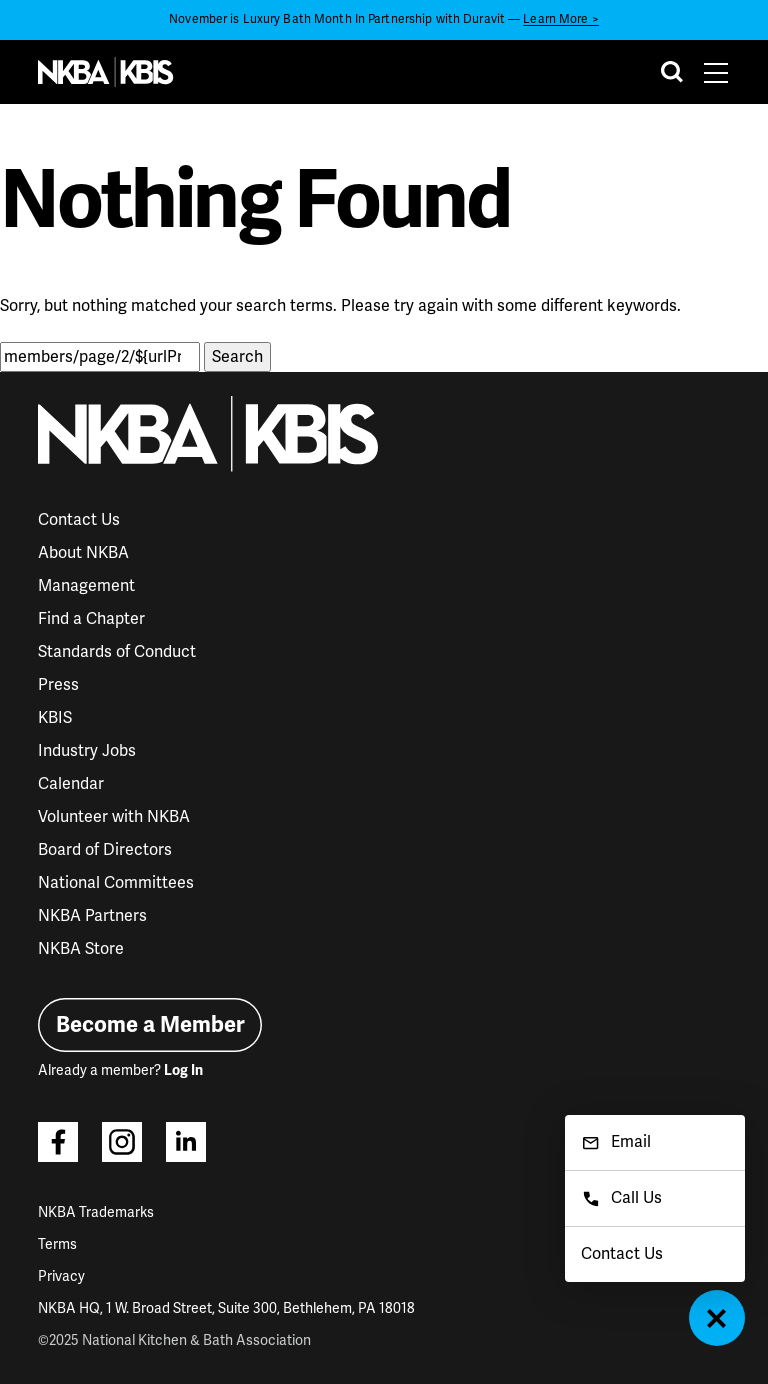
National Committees (116, 883)
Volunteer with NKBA (114, 817)
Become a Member (150, 1024)
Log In (183, 1070)
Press (58, 685)
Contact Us (79, 520)
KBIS (55, 718)
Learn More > (560, 19)
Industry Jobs (87, 751)
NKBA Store (81, 949)
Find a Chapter (91, 619)
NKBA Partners (92, 916)
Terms (57, 1244)
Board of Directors (105, 850)
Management (86, 586)
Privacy (61, 1276)
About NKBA (83, 553)
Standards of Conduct (117, 652)
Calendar (71, 784)
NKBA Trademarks (96, 1212)
